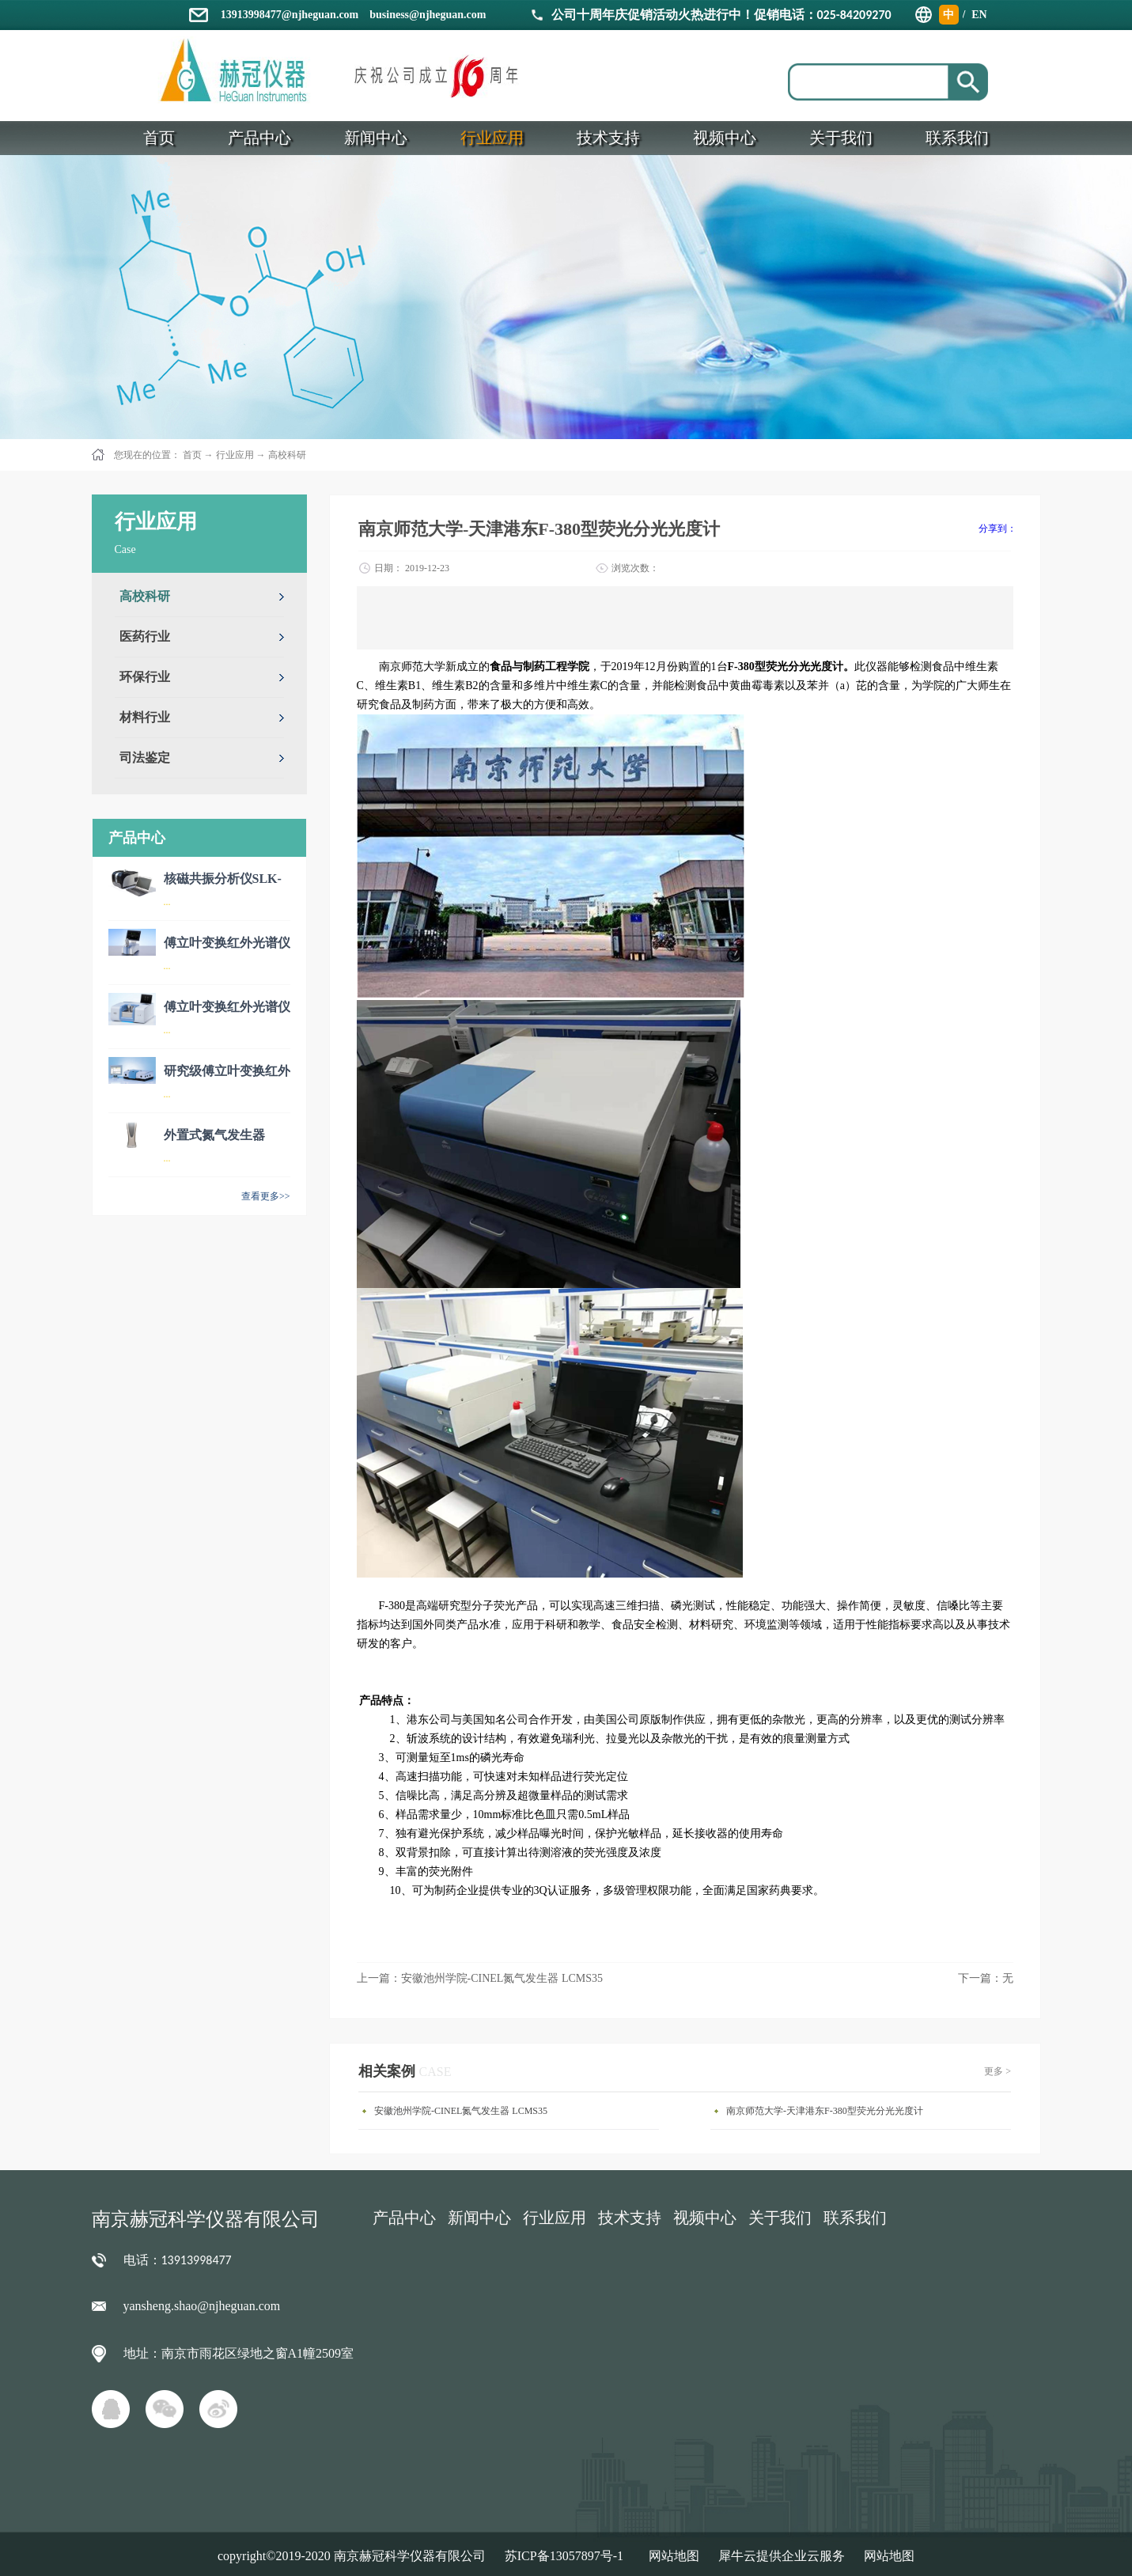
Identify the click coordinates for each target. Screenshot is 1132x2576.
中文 (948, 17)
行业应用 (235, 454)
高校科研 (287, 454)
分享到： (998, 528)
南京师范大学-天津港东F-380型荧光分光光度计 (824, 2110)
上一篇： (480, 1978)
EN (978, 15)
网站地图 (670, 2556)
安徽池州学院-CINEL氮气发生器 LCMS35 (460, 2110)
